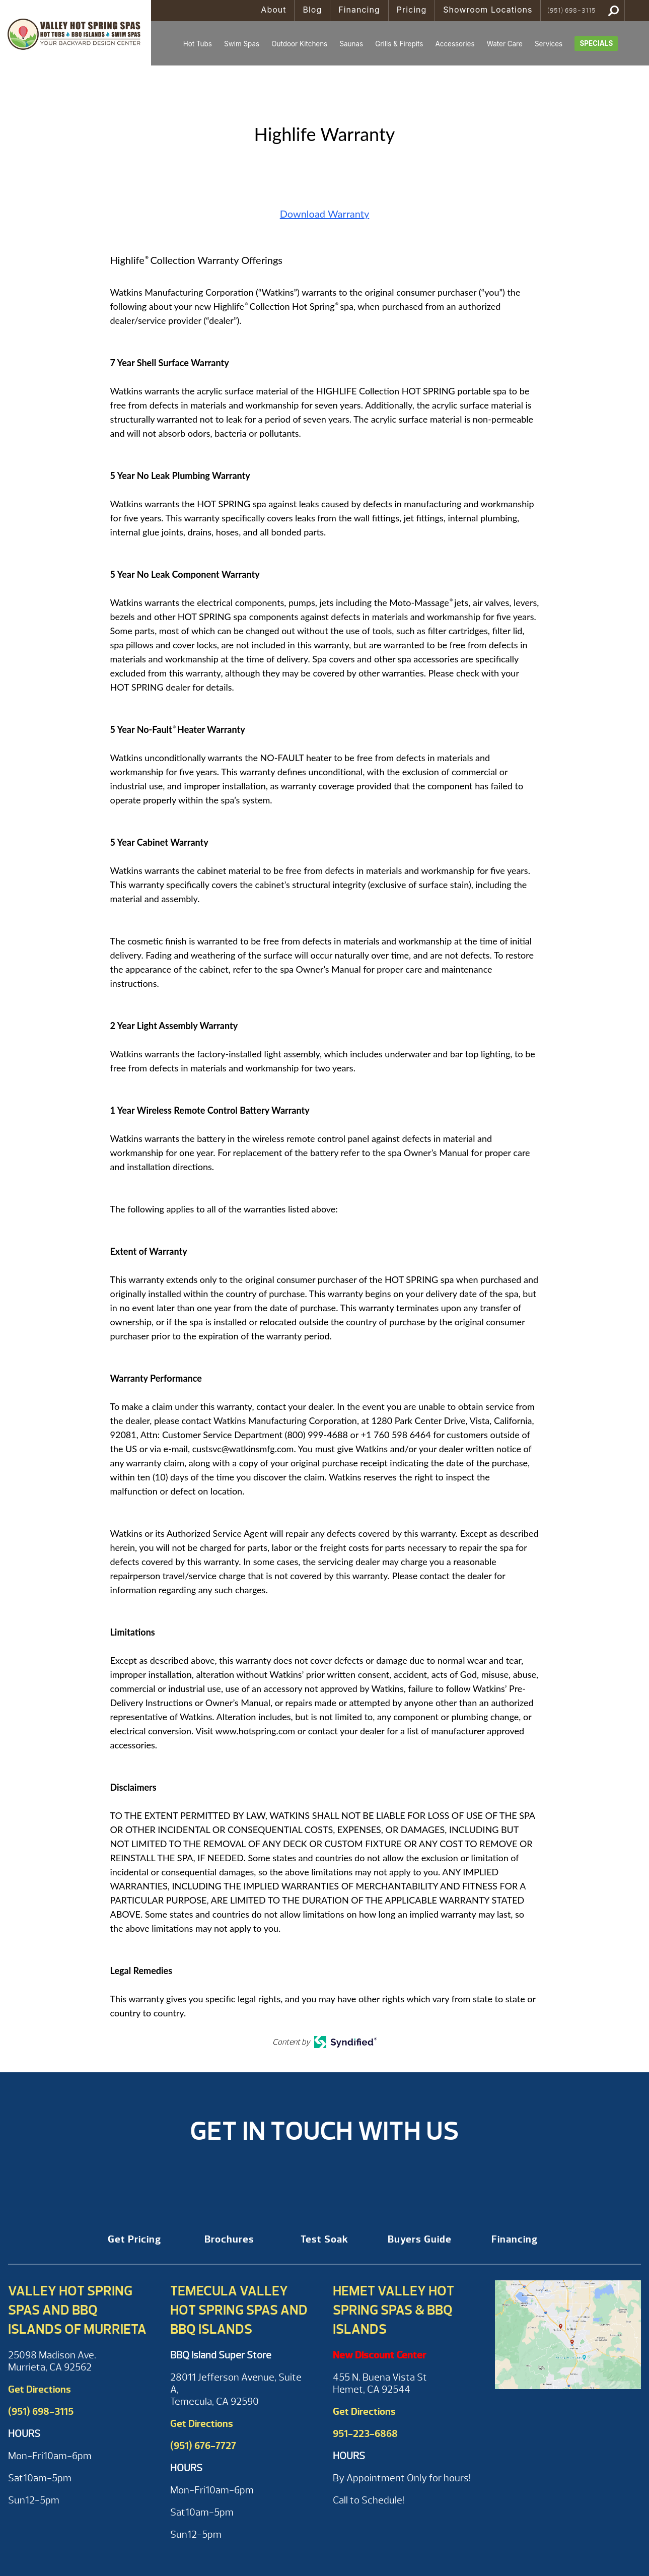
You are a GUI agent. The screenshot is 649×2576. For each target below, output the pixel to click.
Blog (312, 10)
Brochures (229, 2239)
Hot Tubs (197, 44)
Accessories (454, 44)
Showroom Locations (487, 10)
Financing (359, 10)
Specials (596, 43)
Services (548, 44)
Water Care (505, 44)
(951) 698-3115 (571, 11)
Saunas (351, 44)
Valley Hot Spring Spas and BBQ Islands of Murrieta (77, 2310)
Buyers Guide (420, 2239)
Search (613, 10)
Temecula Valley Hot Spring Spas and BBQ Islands (239, 2310)
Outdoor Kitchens (299, 44)
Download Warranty (325, 214)
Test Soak (324, 2239)
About (273, 10)
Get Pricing (134, 2239)
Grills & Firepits (399, 44)
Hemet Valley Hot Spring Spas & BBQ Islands (393, 2310)
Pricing (412, 10)
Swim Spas (241, 44)
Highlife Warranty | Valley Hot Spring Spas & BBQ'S (75, 32)
